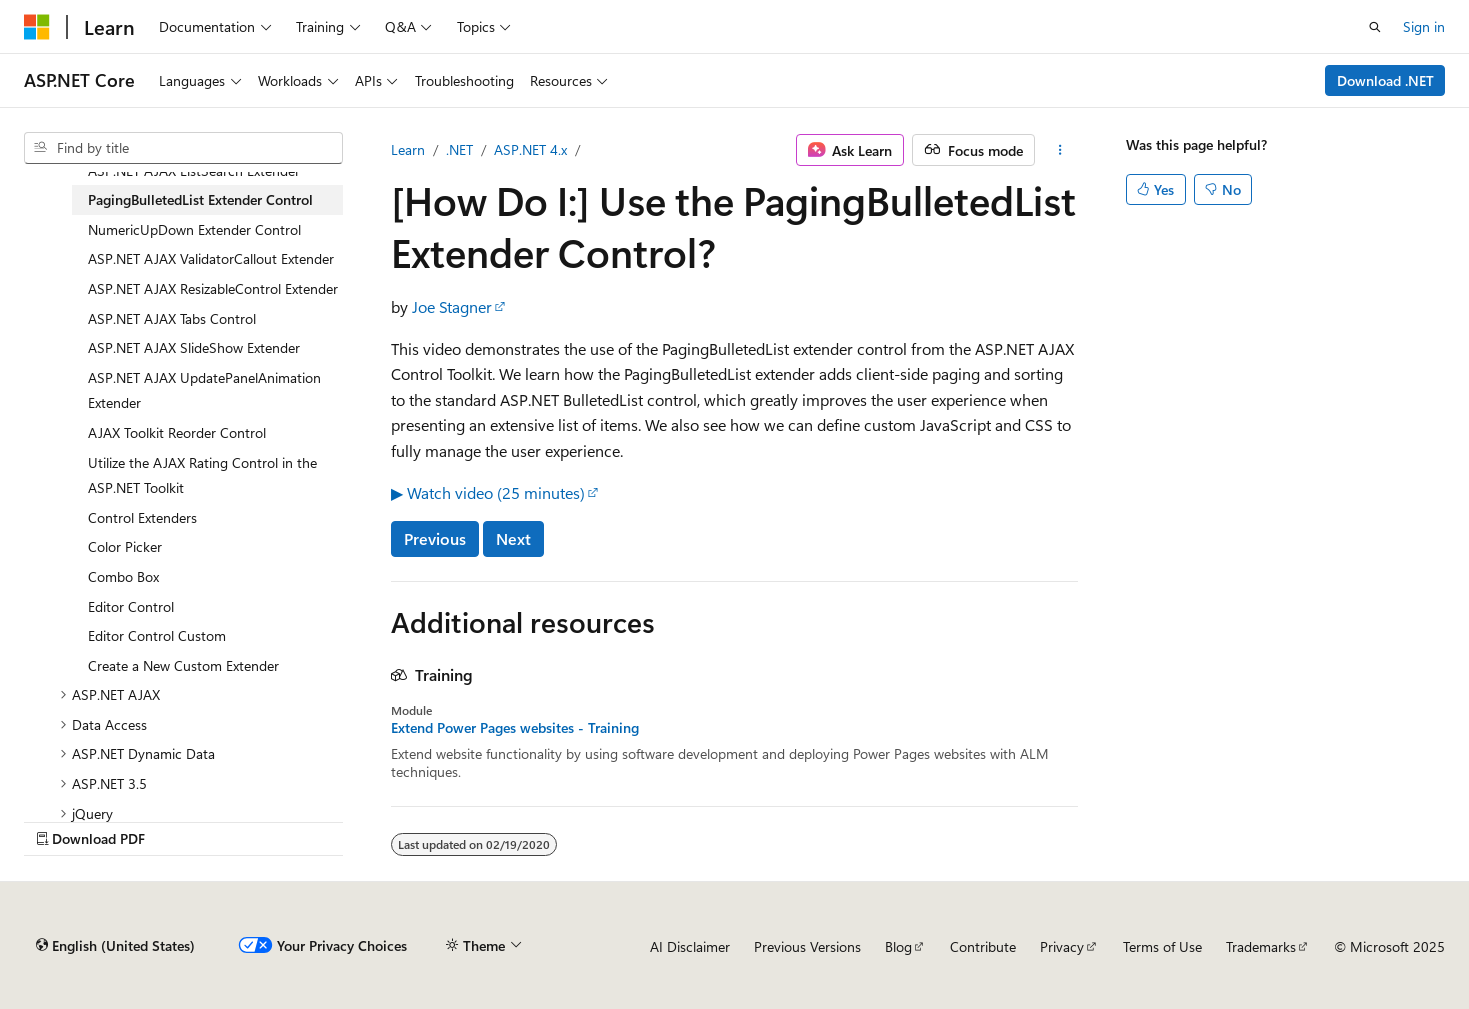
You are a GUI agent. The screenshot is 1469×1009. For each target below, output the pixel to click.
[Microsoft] (37, 27)
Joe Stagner (452, 306)
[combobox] (183, 148)
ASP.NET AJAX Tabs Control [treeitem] (172, 318)
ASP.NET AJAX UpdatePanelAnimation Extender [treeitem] (204, 390)
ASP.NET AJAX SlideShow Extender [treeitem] (194, 347)
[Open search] (1375, 27)
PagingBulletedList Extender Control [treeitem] (200, 199)
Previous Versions (807, 946)
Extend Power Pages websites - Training (515, 728)
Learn (408, 149)
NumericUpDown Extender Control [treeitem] (194, 229)
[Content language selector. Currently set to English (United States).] (115, 946)
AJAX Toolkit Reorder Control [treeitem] (177, 432)
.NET (459, 149)
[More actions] (1060, 150)
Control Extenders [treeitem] (142, 517)
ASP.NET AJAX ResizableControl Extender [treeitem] (213, 288)
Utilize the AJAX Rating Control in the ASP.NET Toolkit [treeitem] (202, 475)
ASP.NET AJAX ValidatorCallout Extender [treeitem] (211, 258)
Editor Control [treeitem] (131, 606)
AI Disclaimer (690, 946)
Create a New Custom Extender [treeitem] (183, 665)
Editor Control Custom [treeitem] (157, 635)
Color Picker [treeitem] (125, 546)
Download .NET (1385, 80)
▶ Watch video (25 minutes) (488, 492)
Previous (435, 538)
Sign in (1424, 26)
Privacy (1062, 946)
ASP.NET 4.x (530, 149)
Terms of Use (1162, 946)
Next (513, 538)
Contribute (983, 946)
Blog (898, 946)
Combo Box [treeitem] (123, 576)
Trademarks (1261, 946)
